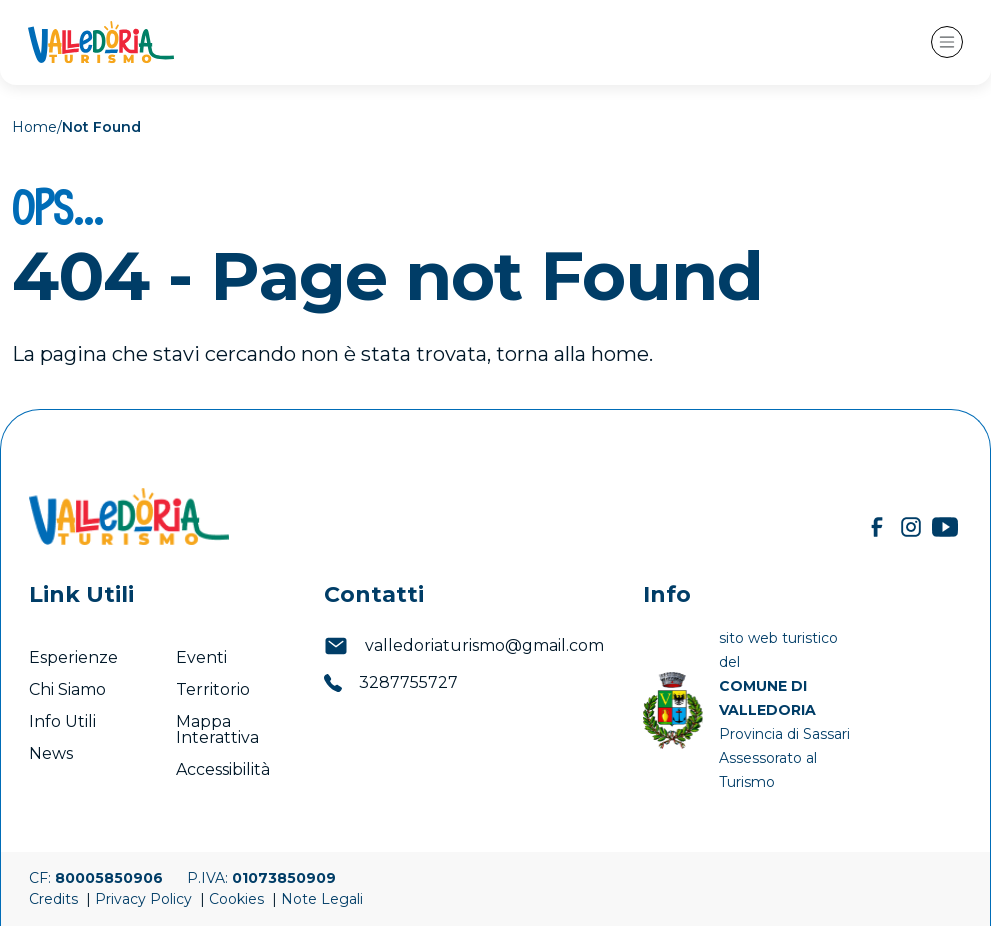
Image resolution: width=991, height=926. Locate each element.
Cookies (238, 899)
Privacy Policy (145, 899)
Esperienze (73, 657)
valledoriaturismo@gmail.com (464, 645)
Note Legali (322, 899)
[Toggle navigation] (947, 42)
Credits (55, 899)
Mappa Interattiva (217, 729)
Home (34, 127)
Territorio (213, 689)
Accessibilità (225, 769)
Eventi (203, 657)
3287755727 (391, 682)
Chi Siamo (67, 689)
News (53, 753)
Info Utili (62, 721)
